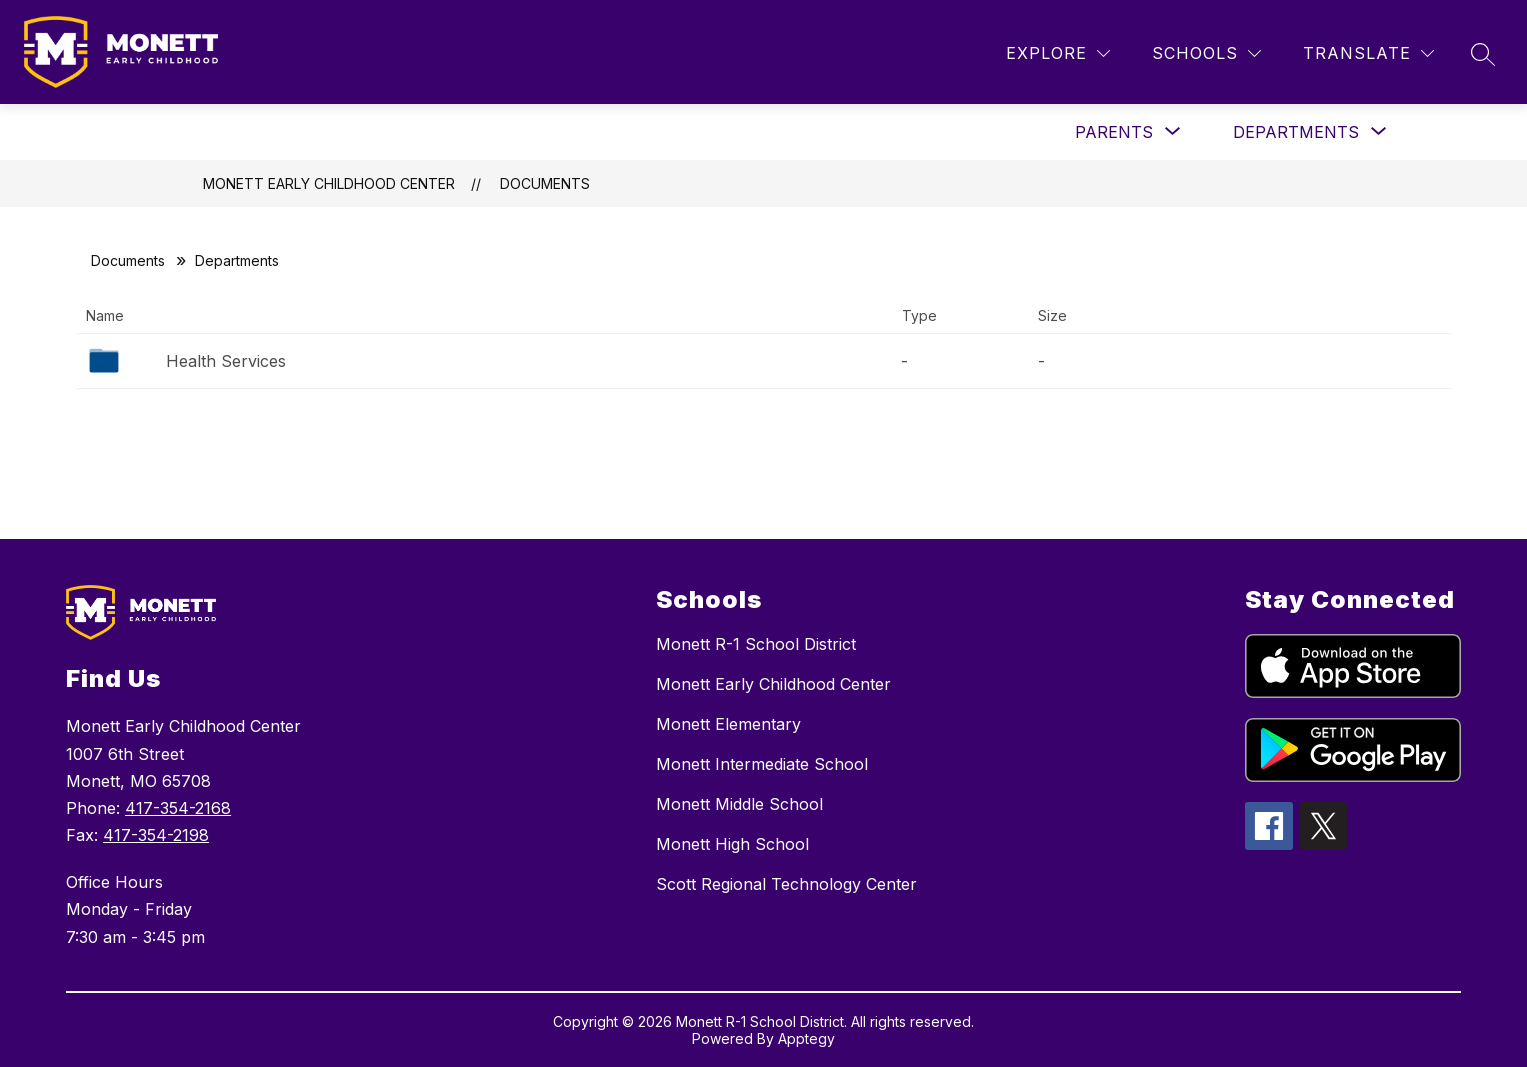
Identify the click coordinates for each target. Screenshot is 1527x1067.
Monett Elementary (728, 724)
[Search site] (1483, 54)
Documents (545, 183)
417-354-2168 (178, 808)
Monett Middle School (739, 804)
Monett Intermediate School (762, 764)
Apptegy (806, 1038)
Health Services (226, 361)
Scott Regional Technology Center (786, 884)
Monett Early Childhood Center (329, 183)
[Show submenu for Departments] (1296, 132)
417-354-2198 (156, 835)
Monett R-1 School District (756, 644)
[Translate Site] (1368, 53)
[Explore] (1058, 53)
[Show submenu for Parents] (1114, 132)
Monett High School (732, 844)
